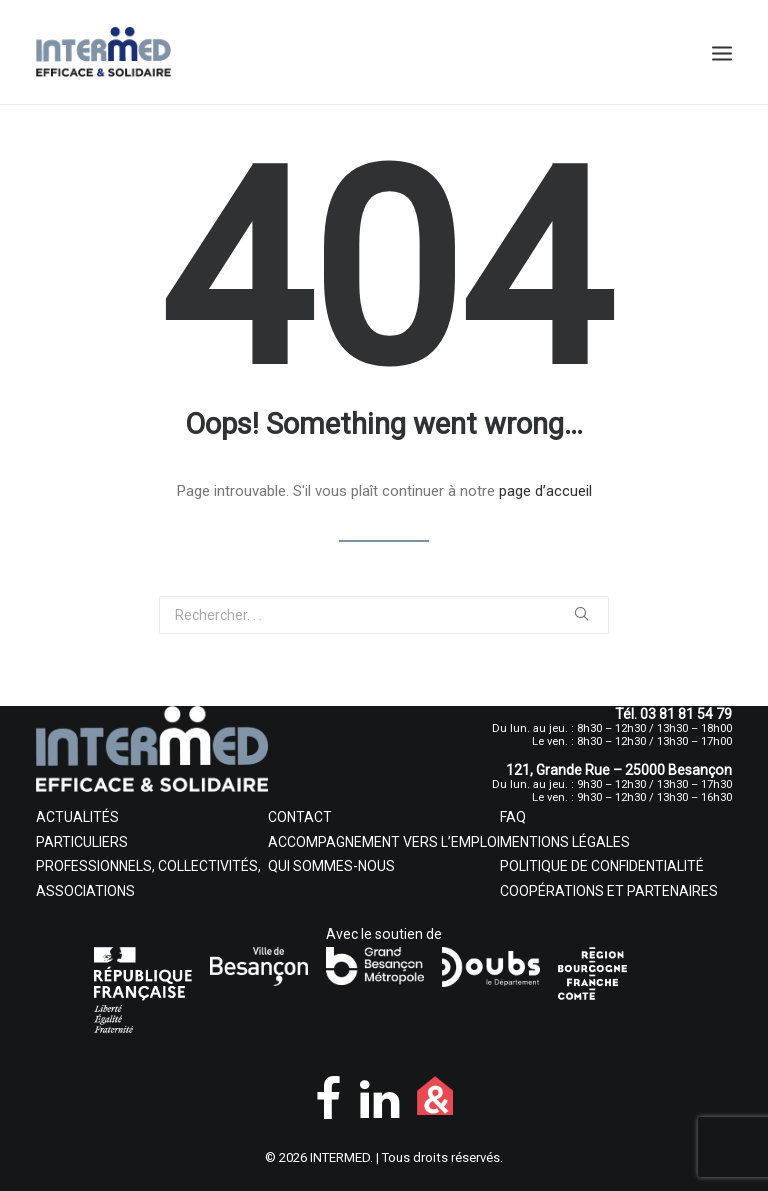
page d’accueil (545, 491)
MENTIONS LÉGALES (565, 842)
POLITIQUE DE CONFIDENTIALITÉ (602, 866)
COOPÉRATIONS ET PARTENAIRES (609, 891)
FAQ (513, 817)
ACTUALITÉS (77, 817)
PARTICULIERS (82, 842)
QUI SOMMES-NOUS (331, 866)
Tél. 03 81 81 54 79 (673, 714)
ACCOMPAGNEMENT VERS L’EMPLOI (384, 842)
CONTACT (300, 817)
